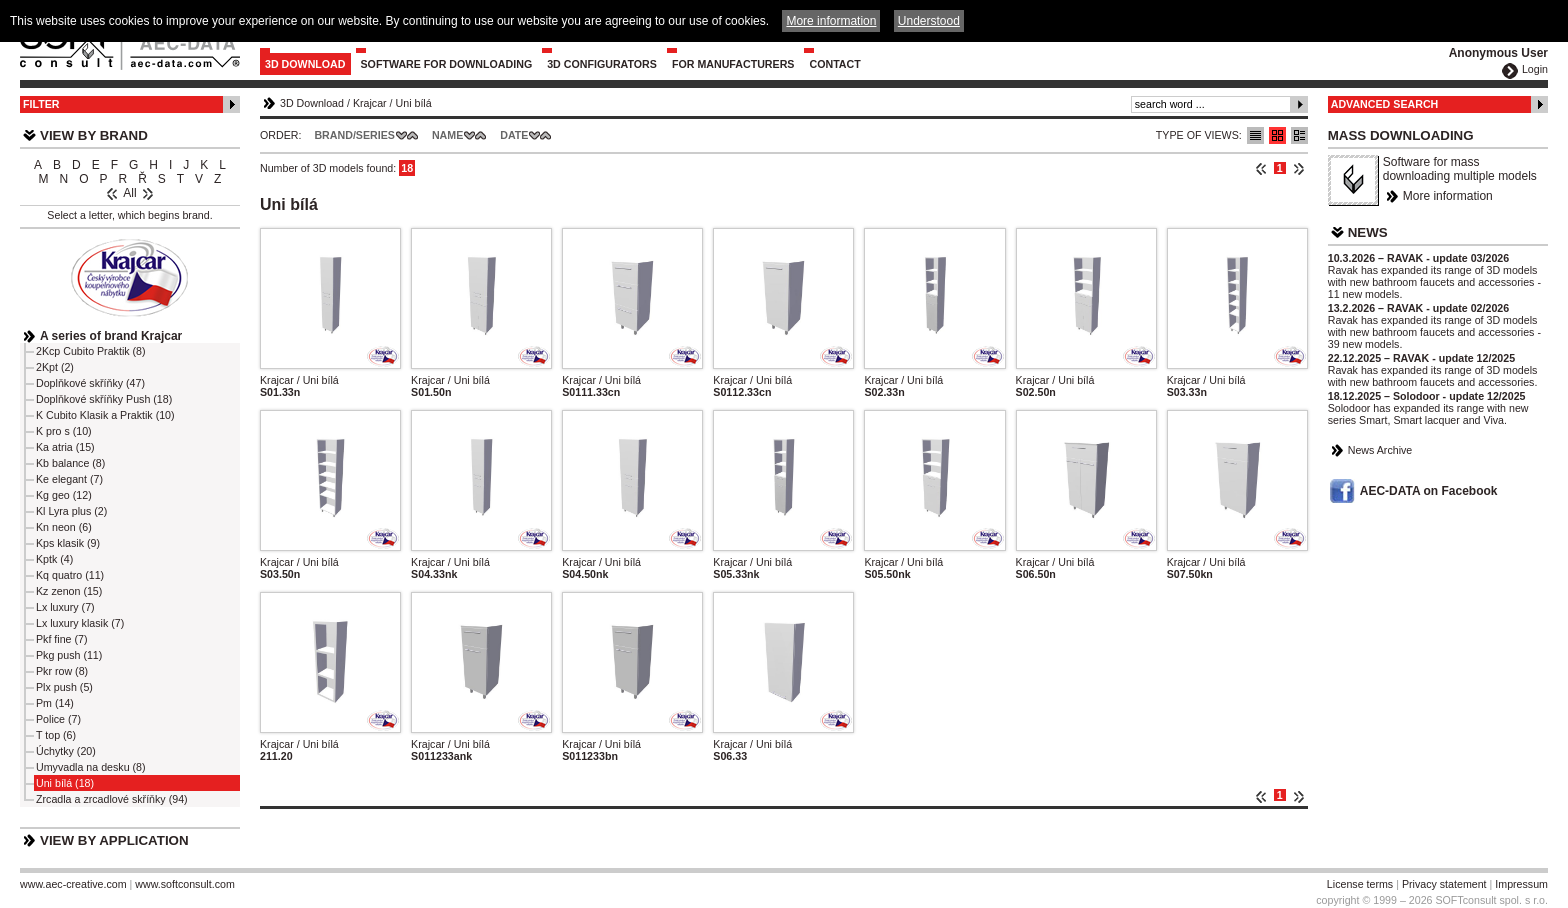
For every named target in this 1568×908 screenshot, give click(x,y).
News (1368, 232)
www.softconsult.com (185, 884)
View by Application (114, 840)
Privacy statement (1444, 884)
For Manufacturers (733, 64)
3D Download (305, 64)
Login (1535, 69)
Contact (834, 64)
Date (514, 135)
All (129, 193)
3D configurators (602, 64)
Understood (929, 21)
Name (447, 135)
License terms (1360, 884)
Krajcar (370, 103)
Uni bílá (414, 103)
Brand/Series (354, 135)
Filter (41, 104)
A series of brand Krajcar (111, 336)
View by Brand (94, 135)
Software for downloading (447, 64)
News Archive (1380, 450)
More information (1448, 196)
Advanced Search (1385, 104)
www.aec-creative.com (73, 884)
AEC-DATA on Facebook (1429, 491)
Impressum (1521, 884)
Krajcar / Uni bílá (299, 380)
